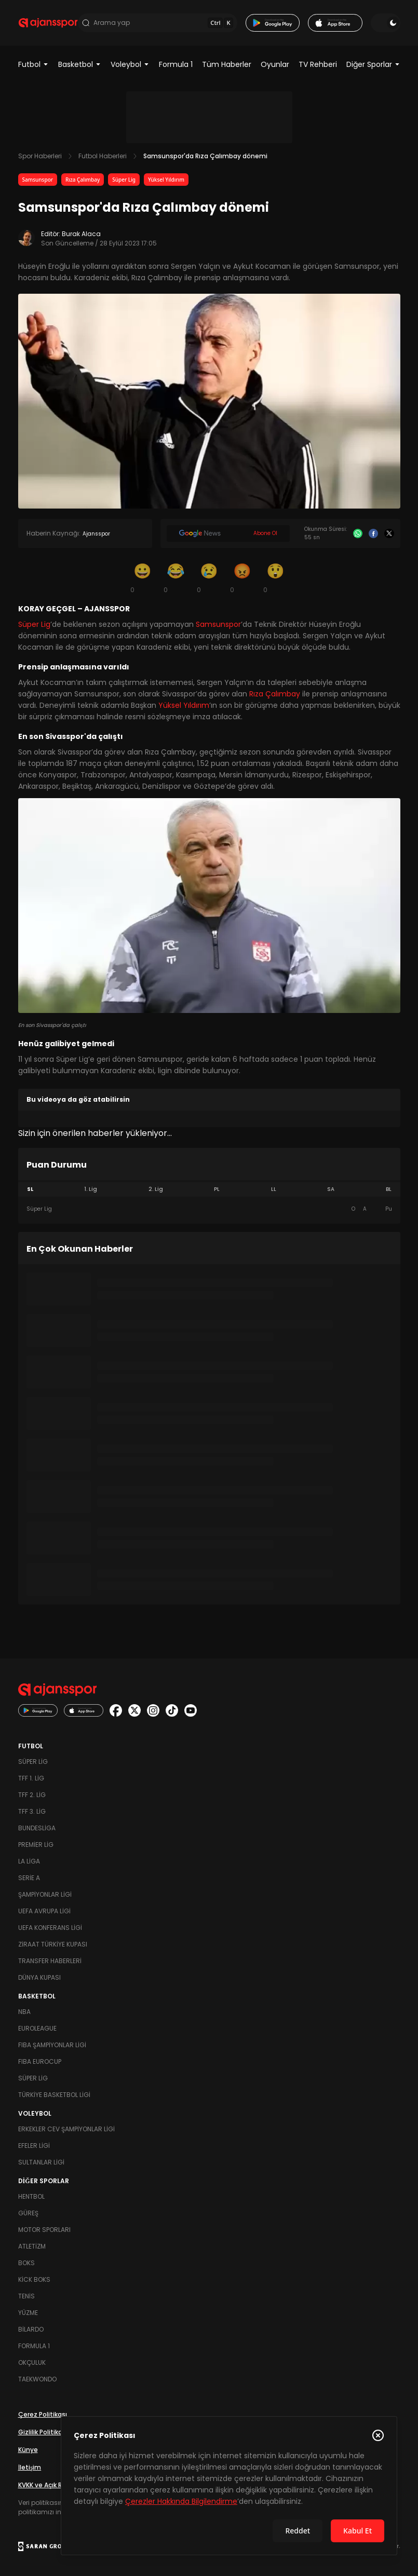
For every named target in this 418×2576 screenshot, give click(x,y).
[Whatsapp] (357, 533)
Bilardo (31, 2329)
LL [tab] (273, 1189)
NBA (24, 2011)
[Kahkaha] (176, 577)
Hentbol (31, 2196)
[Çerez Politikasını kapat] (378, 2435)
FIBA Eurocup (39, 2061)
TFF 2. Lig (32, 1794)
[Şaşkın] (275, 577)
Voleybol (130, 64)
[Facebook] (373, 533)
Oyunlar (275, 64)
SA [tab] (330, 1189)
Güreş (28, 2213)
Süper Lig (124, 179)
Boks (26, 2262)
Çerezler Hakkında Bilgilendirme (181, 2501)
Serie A (29, 1877)
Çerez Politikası (42, 2414)
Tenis (26, 2296)
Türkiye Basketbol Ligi (54, 2094)
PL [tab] (217, 1189)
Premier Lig (35, 1844)
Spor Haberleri (40, 156)
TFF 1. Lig (31, 1778)
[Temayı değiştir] (385, 22)
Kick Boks (34, 2279)
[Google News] (228, 533)
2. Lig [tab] (156, 1189)
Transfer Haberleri (50, 1960)
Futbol (33, 64)
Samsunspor (37, 179)
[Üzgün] (209, 577)
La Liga (29, 1861)
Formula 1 (176, 64)
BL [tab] (389, 1189)
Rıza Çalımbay (82, 179)
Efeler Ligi (34, 2145)
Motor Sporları (44, 2229)
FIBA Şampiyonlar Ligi (52, 2044)
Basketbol (79, 64)
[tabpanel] (209, 1209)
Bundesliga (37, 1828)
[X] (389, 533)
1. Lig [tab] (90, 1189)
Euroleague (37, 2028)
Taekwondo (37, 2379)
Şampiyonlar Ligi (45, 1894)
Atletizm (32, 2246)
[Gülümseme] (142, 577)
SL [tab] (30, 1189)
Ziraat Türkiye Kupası (52, 1944)
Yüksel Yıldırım (166, 179)
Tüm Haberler (226, 64)
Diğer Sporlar (373, 64)
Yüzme (28, 2312)
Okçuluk (32, 2362)
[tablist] (209, 1189)
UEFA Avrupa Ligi (44, 1911)
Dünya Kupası (39, 1977)
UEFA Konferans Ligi (50, 1927)
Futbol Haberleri (102, 156)
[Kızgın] (242, 577)
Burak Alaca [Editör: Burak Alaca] (81, 233)
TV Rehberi (318, 64)
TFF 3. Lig (32, 1811)
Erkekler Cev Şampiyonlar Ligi (66, 2129)
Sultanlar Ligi (41, 2162)
